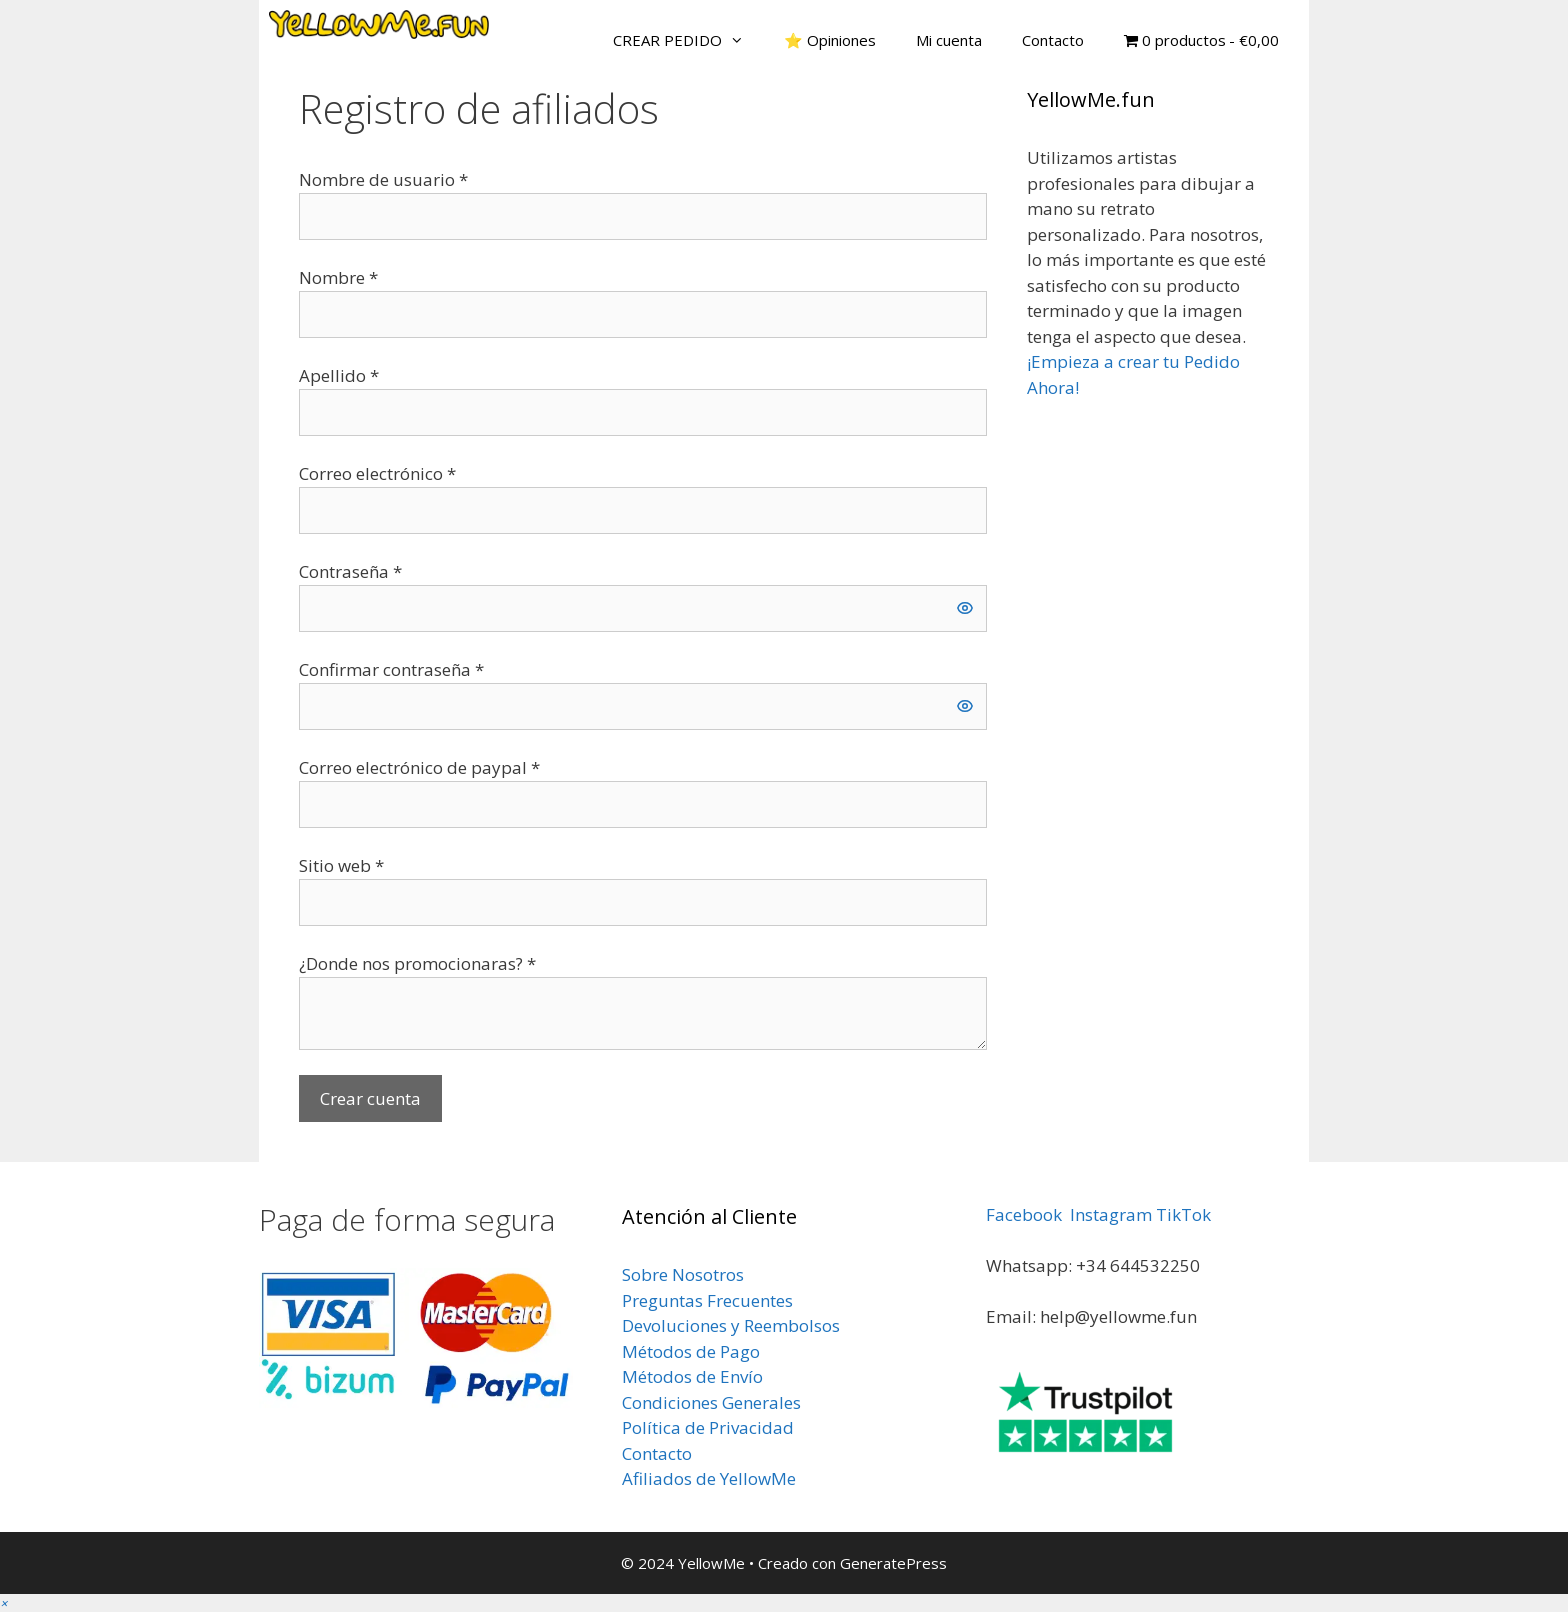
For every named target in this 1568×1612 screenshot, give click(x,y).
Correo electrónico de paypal (419, 767)
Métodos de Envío (692, 1376)
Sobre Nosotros (683, 1274)
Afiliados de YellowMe (709, 1478)
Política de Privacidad (708, 1427)
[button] (4, 1602)
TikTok (1183, 1214)
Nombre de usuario (383, 179)
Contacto (1053, 40)
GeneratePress (893, 1563)
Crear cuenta (370, 1098)
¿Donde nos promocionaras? (417, 963)
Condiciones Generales (711, 1402)
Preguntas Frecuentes (707, 1300)
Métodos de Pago (691, 1351)
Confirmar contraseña (391, 669)
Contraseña (350, 571)
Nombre (338, 277)
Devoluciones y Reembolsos (731, 1325)
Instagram (1111, 1214)
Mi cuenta (949, 40)
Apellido (339, 375)
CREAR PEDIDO (688, 40)
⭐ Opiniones (830, 40)
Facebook (1024, 1214)
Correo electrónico (377, 473)
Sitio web (341, 865)
